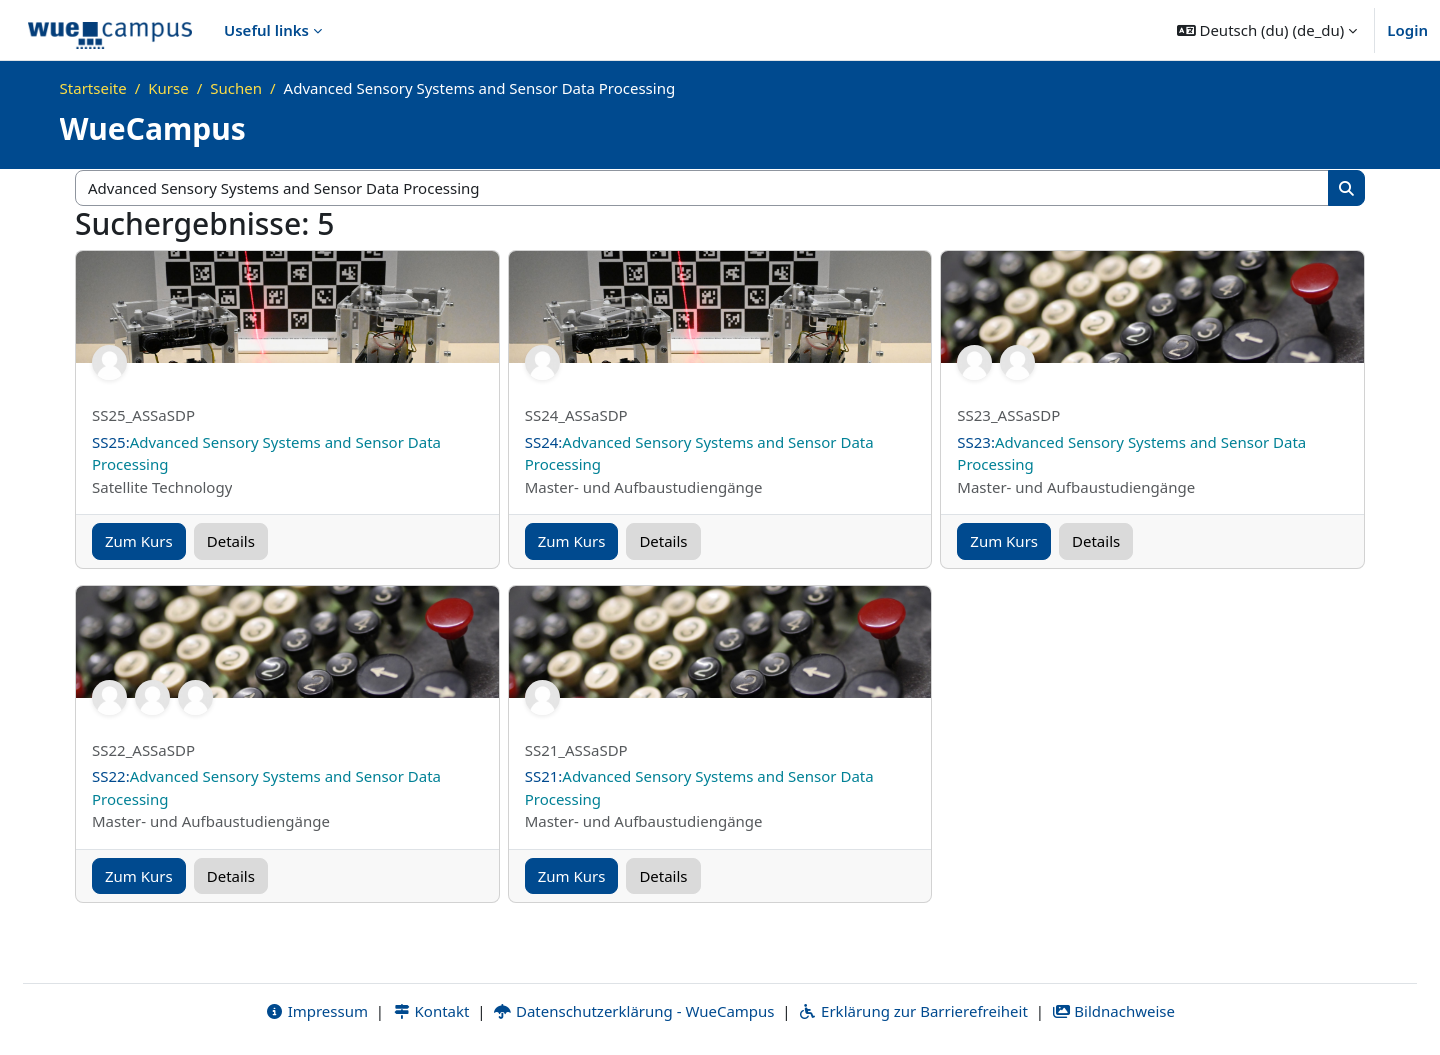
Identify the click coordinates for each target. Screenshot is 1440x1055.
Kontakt (431, 1012)
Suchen (236, 88)
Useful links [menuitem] (266, 30)
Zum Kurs (139, 541)
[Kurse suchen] (702, 188)
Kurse (168, 88)
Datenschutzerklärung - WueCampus (633, 1012)
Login (1407, 30)
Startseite (93, 88)
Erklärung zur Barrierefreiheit (912, 1012)
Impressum (316, 1012)
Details (231, 541)
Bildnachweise (1113, 1012)
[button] (1267, 30)
